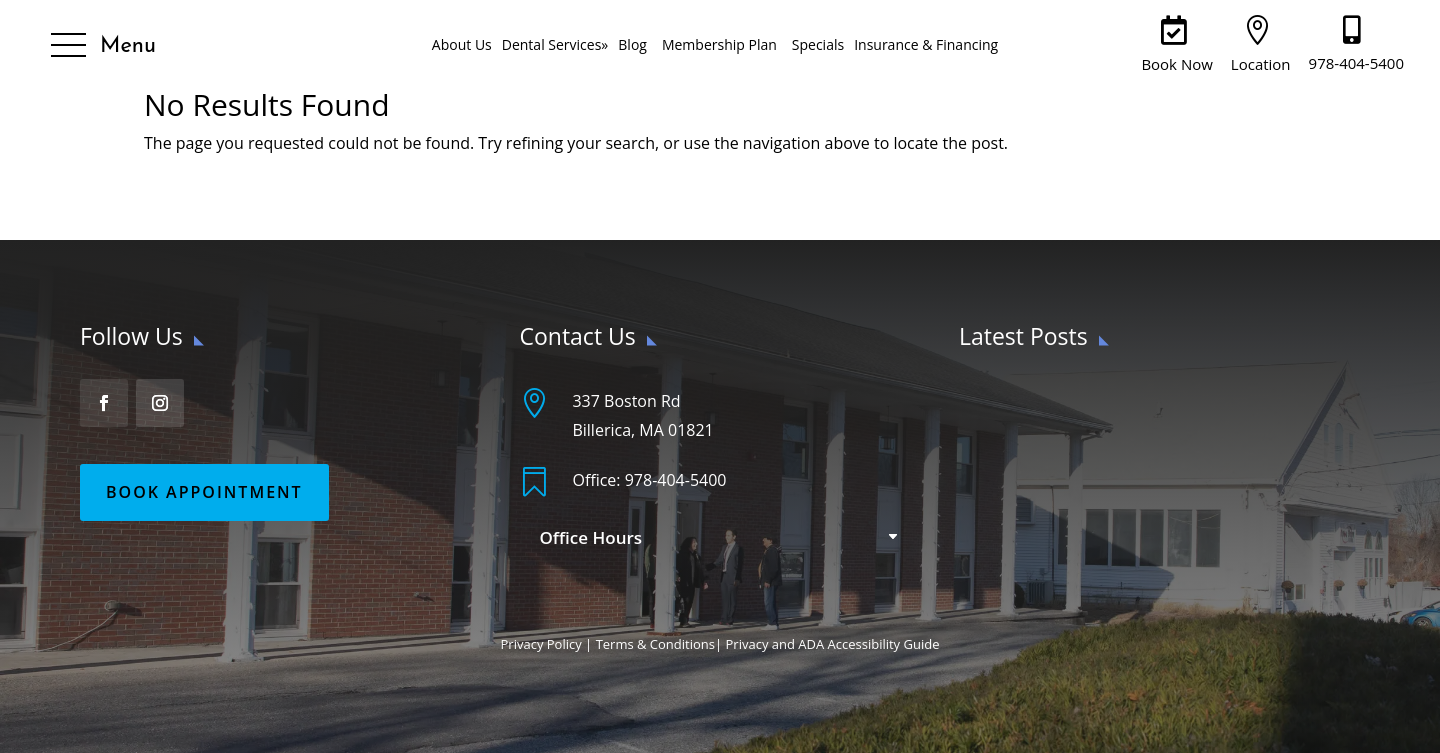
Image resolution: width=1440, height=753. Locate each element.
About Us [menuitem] (462, 44)
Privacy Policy (541, 644)
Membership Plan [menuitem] (719, 44)
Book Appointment (204, 492)
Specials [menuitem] (818, 44)
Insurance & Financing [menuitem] (926, 44)
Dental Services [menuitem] (555, 44)
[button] (103, 46)
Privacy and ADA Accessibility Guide (833, 644)
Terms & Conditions (655, 644)
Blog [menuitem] (632, 44)
